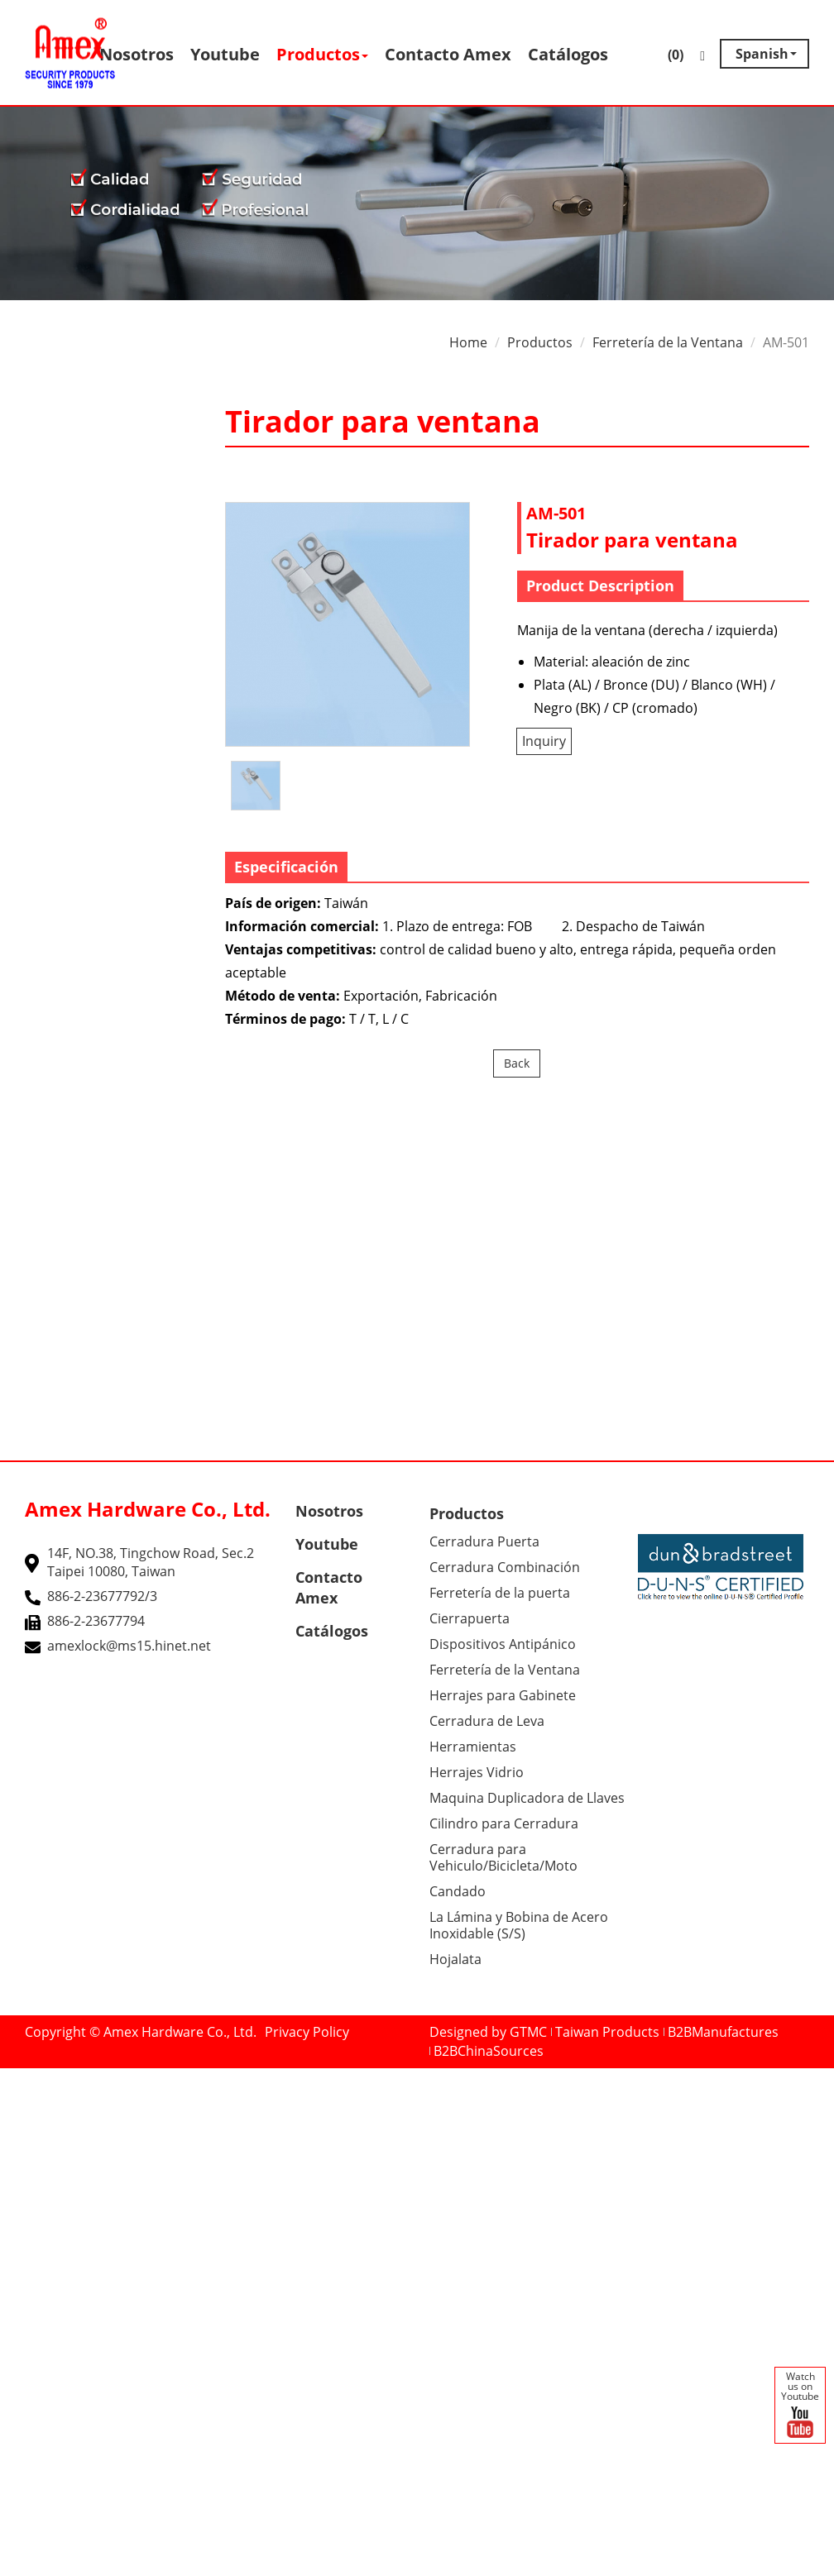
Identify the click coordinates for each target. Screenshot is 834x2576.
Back (517, 1063)
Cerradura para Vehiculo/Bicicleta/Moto (503, 1857)
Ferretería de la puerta (499, 1593)
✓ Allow (23, 2114)
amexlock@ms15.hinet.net (129, 1646)
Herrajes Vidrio (476, 1772)
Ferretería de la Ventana (667, 342)
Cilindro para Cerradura (503, 1823)
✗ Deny (23, 2133)
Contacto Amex (448, 54)
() (663, 56)
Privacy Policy (307, 2032)
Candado (457, 1891)
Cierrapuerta (469, 1618)
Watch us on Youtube (800, 2406)
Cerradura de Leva (486, 1721)
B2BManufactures (723, 2032)
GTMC (528, 2032)
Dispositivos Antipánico (502, 1644)
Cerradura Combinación (504, 1567)
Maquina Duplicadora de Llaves (527, 1798)
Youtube (225, 54)
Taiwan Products (607, 2032)
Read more (40, 2266)
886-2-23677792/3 (102, 1596)
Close (17, 2077)
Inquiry (544, 741)
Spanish (762, 54)
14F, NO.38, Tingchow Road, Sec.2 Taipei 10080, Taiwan (150, 1562)
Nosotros (136, 54)
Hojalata (455, 1959)
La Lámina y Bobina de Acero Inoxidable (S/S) (518, 1925)
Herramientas (472, 1746)
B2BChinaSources (489, 2051)
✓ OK (507, 2566)
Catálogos (568, 54)
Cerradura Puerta (484, 1541)
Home (468, 342)
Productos (322, 54)
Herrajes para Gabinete (502, 1695)
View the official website (158, 2266)
